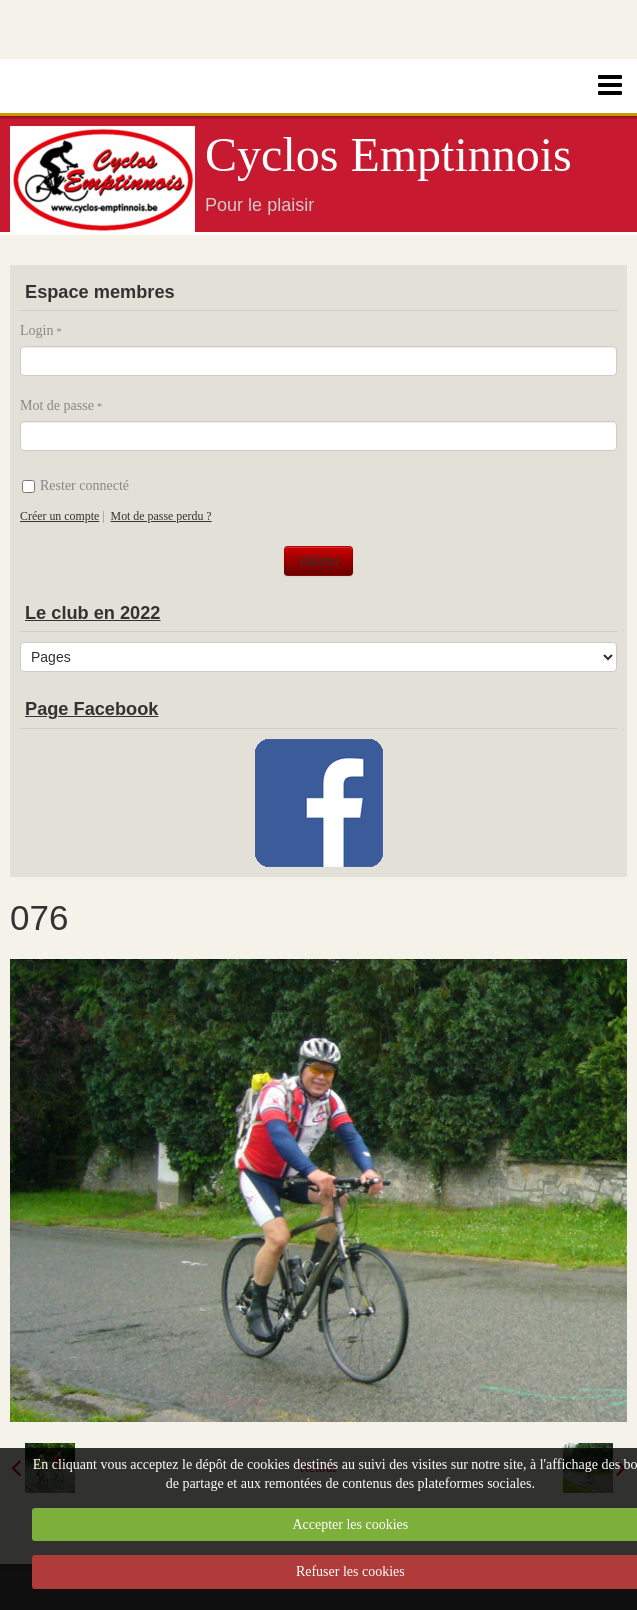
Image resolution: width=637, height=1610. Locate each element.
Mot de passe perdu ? (161, 516)
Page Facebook (91, 709)
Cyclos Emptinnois (388, 154)
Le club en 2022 (92, 613)
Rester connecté (75, 485)
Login (36, 330)
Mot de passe (57, 405)
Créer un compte (59, 516)
